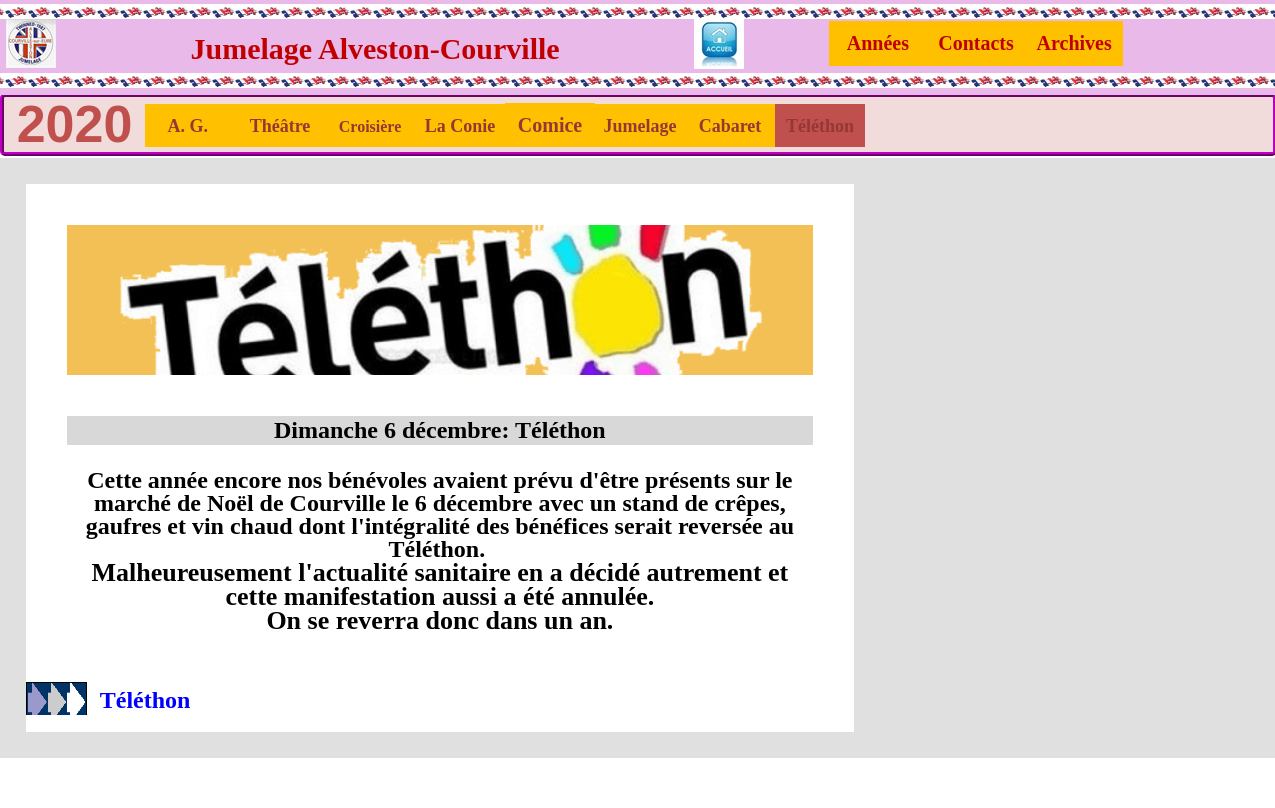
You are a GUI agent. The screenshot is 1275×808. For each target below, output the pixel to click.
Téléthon (145, 700)
